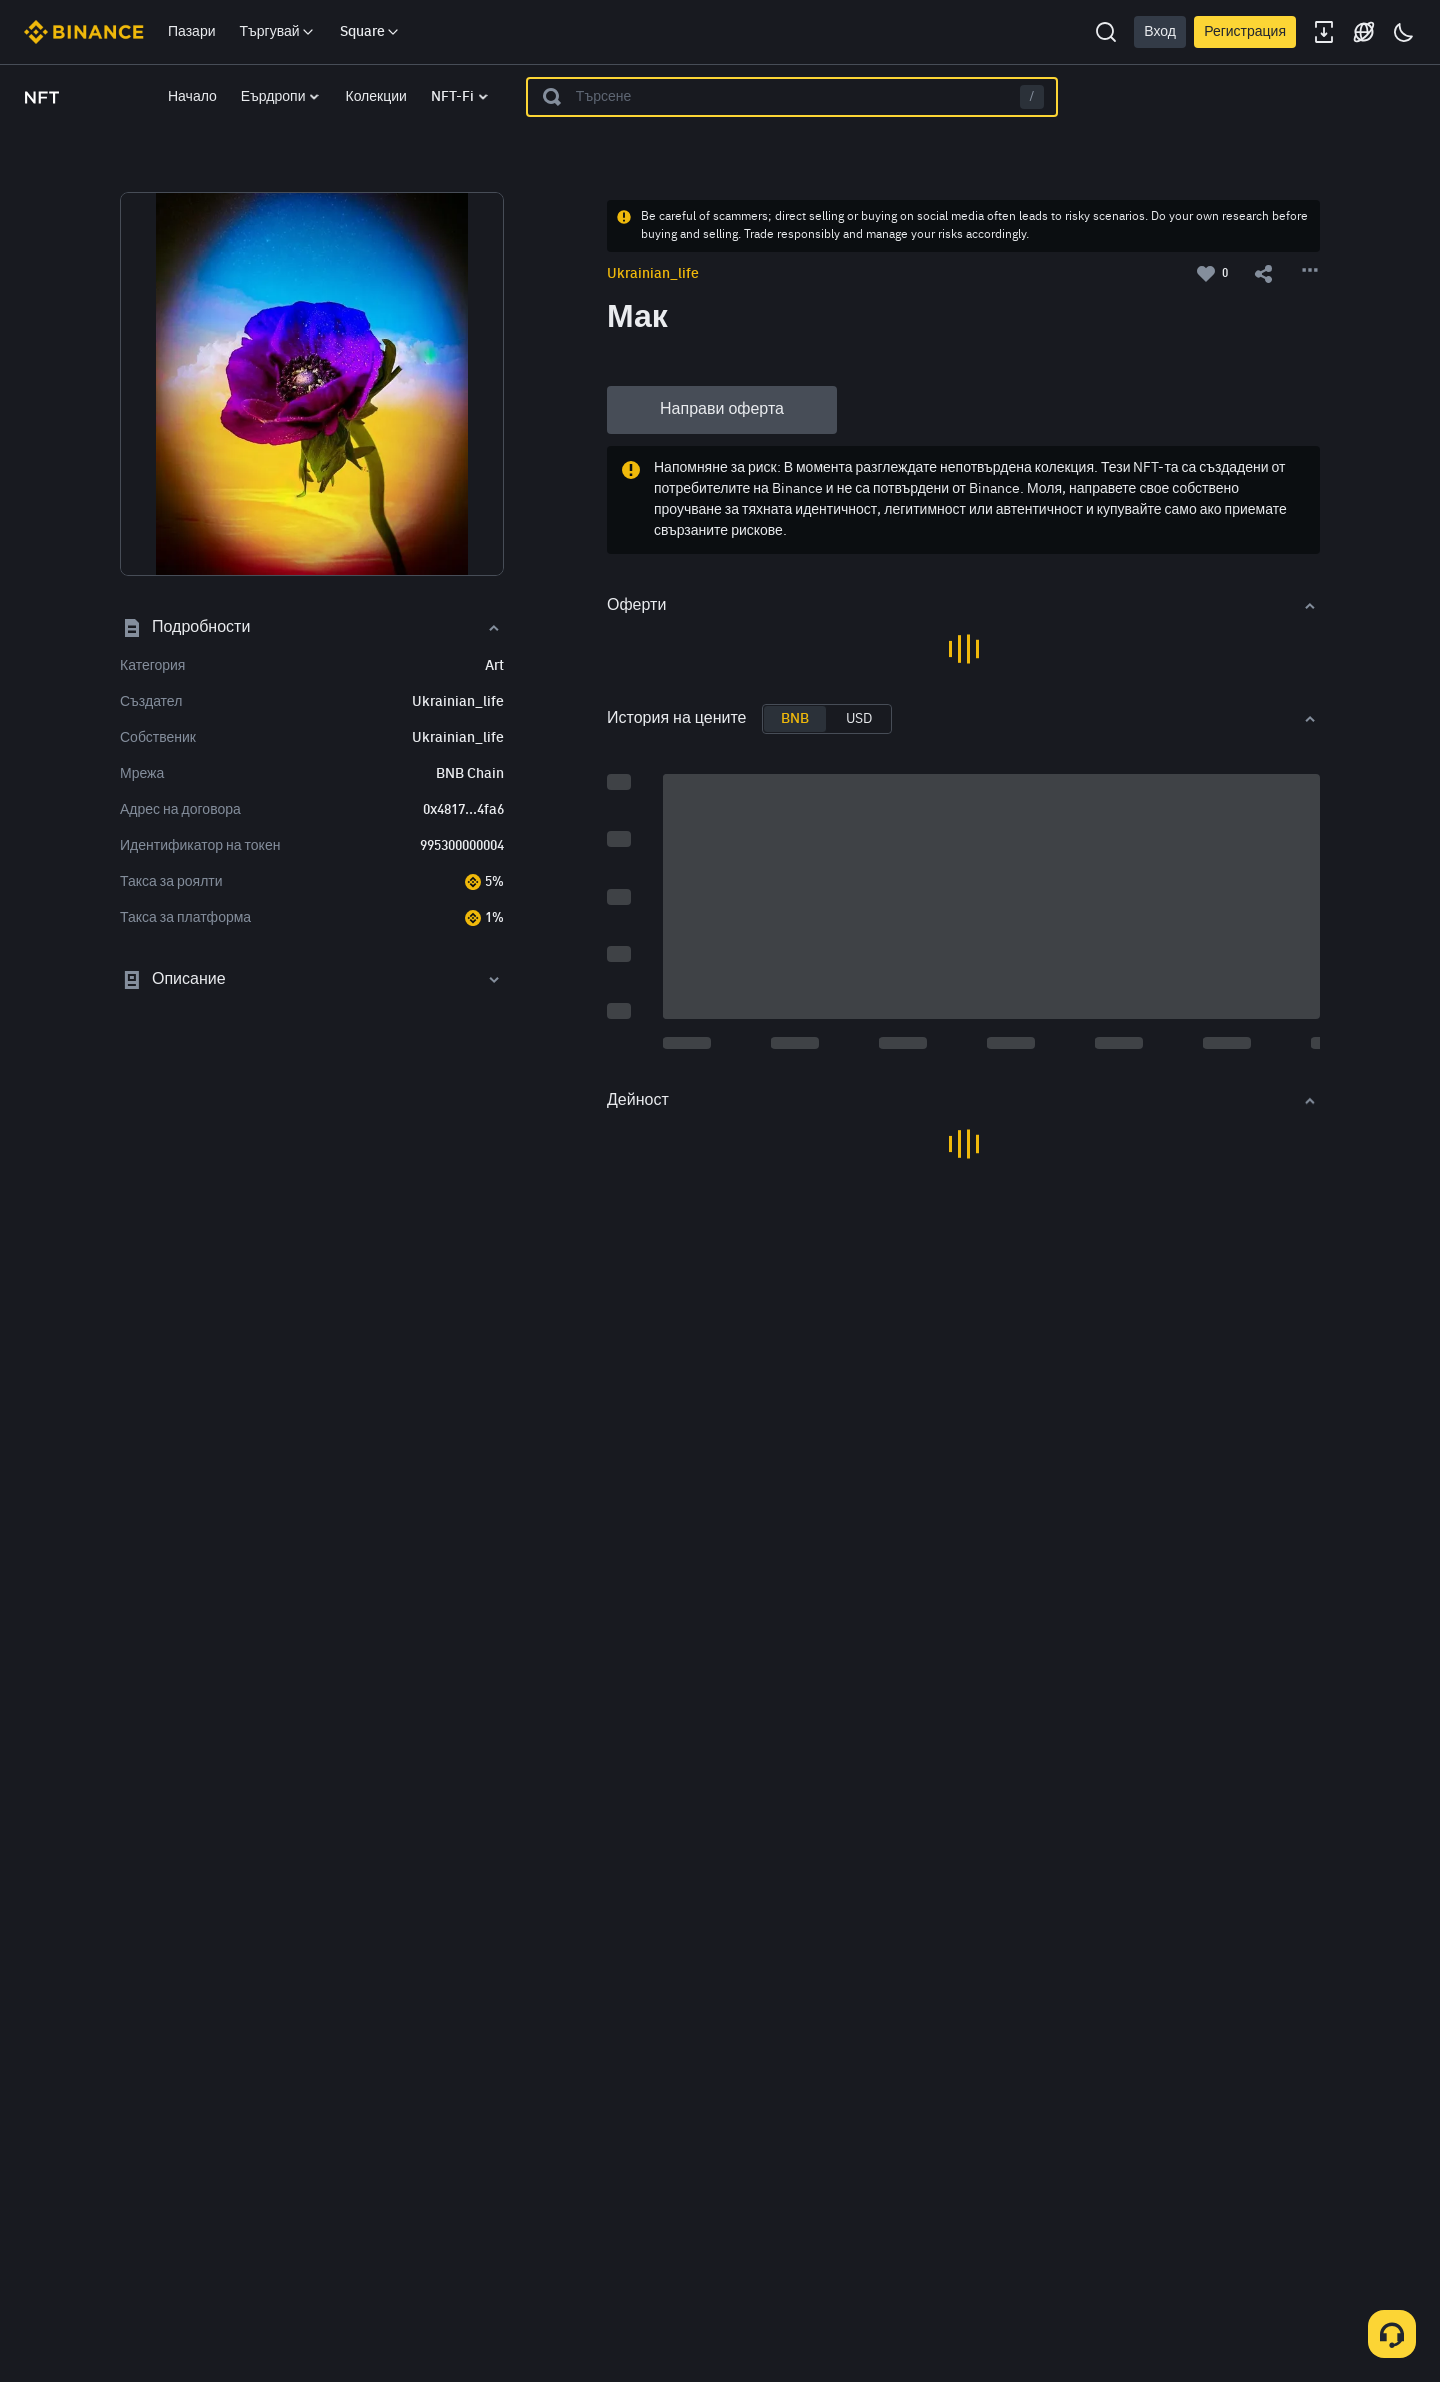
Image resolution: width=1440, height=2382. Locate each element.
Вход (1160, 32)
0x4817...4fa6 (463, 810)
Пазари (192, 32)
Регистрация (1245, 32)
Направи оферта (722, 410)
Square (370, 32)
